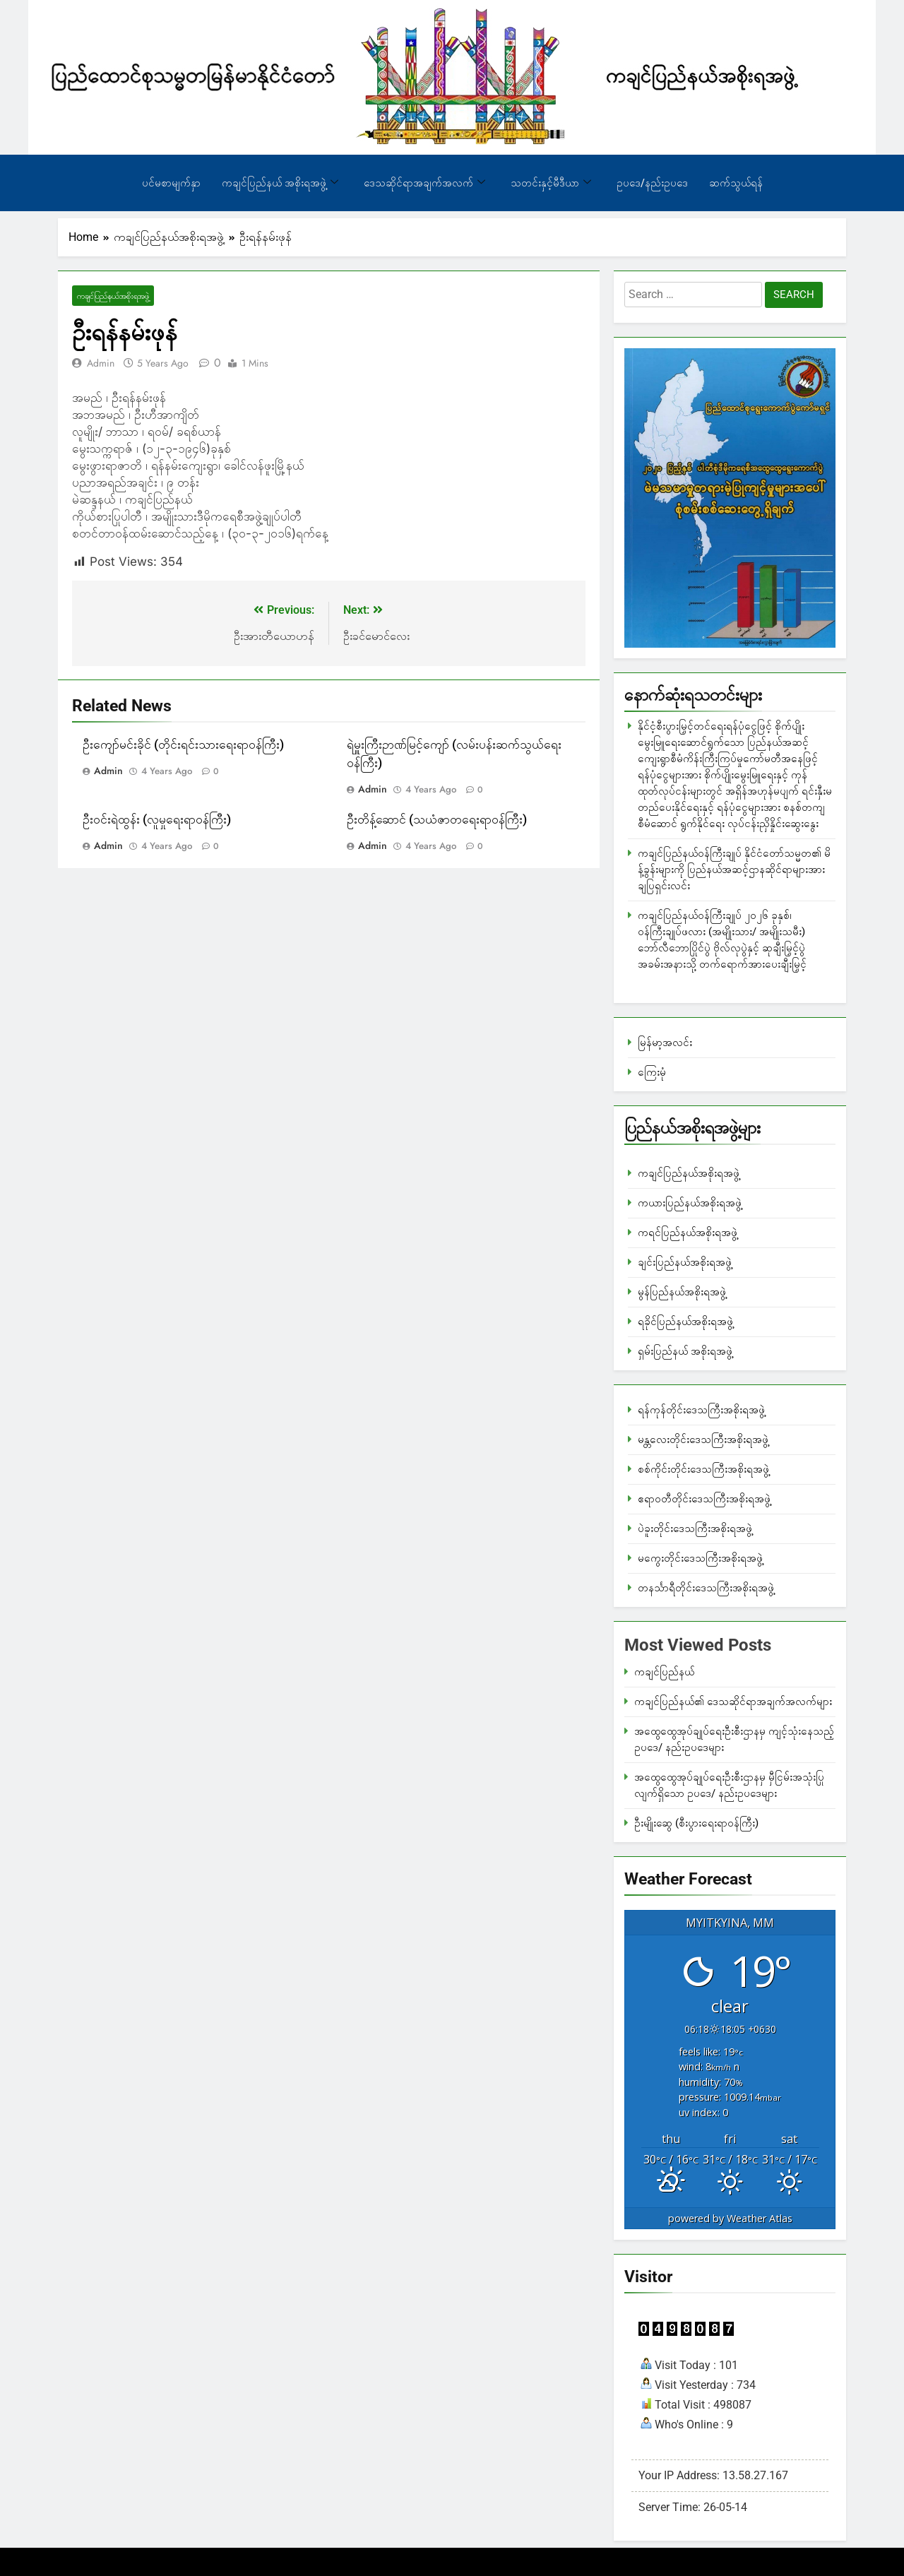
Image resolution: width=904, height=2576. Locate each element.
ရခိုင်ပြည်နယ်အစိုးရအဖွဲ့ (685, 1321)
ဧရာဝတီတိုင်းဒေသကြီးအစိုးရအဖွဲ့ (704, 1498)
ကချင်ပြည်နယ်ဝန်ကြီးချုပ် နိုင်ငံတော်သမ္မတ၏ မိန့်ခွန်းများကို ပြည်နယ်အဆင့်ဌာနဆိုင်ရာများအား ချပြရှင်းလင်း (734, 869)
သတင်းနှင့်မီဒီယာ (551, 183)
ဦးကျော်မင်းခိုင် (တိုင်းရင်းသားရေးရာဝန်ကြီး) (183, 745)
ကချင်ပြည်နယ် (664, 1672)
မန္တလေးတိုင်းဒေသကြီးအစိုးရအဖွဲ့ (703, 1439)
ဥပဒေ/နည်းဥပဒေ (652, 183)
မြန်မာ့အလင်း (665, 1042)
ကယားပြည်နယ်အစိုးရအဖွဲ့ (690, 1203)
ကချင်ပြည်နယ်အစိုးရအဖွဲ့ (113, 296)
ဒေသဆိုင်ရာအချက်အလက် (424, 183)
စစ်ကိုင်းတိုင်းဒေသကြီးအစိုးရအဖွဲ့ (703, 1469)
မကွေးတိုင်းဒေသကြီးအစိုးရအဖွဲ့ (700, 1558)
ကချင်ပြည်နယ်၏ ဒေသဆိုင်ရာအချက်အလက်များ (733, 1701)
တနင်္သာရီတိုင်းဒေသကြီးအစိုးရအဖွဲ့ (706, 1587)
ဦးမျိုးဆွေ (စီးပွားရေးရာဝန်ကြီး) (696, 1823)
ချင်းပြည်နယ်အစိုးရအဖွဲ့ (685, 1262)
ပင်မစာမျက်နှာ (171, 183)
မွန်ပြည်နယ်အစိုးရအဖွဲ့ (682, 1292)
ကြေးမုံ (652, 1072)
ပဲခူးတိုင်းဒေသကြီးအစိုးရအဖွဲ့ (695, 1528)
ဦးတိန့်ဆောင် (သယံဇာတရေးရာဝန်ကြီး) (437, 820)
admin (100, 363)
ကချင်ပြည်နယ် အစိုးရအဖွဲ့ (280, 183)
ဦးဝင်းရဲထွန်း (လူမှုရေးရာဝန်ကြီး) (157, 820)
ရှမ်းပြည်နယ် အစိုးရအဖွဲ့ (685, 1351)
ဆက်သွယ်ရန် (736, 183)
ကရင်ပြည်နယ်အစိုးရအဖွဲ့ (687, 1232)
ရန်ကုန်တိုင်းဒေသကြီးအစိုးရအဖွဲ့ (701, 1409)
